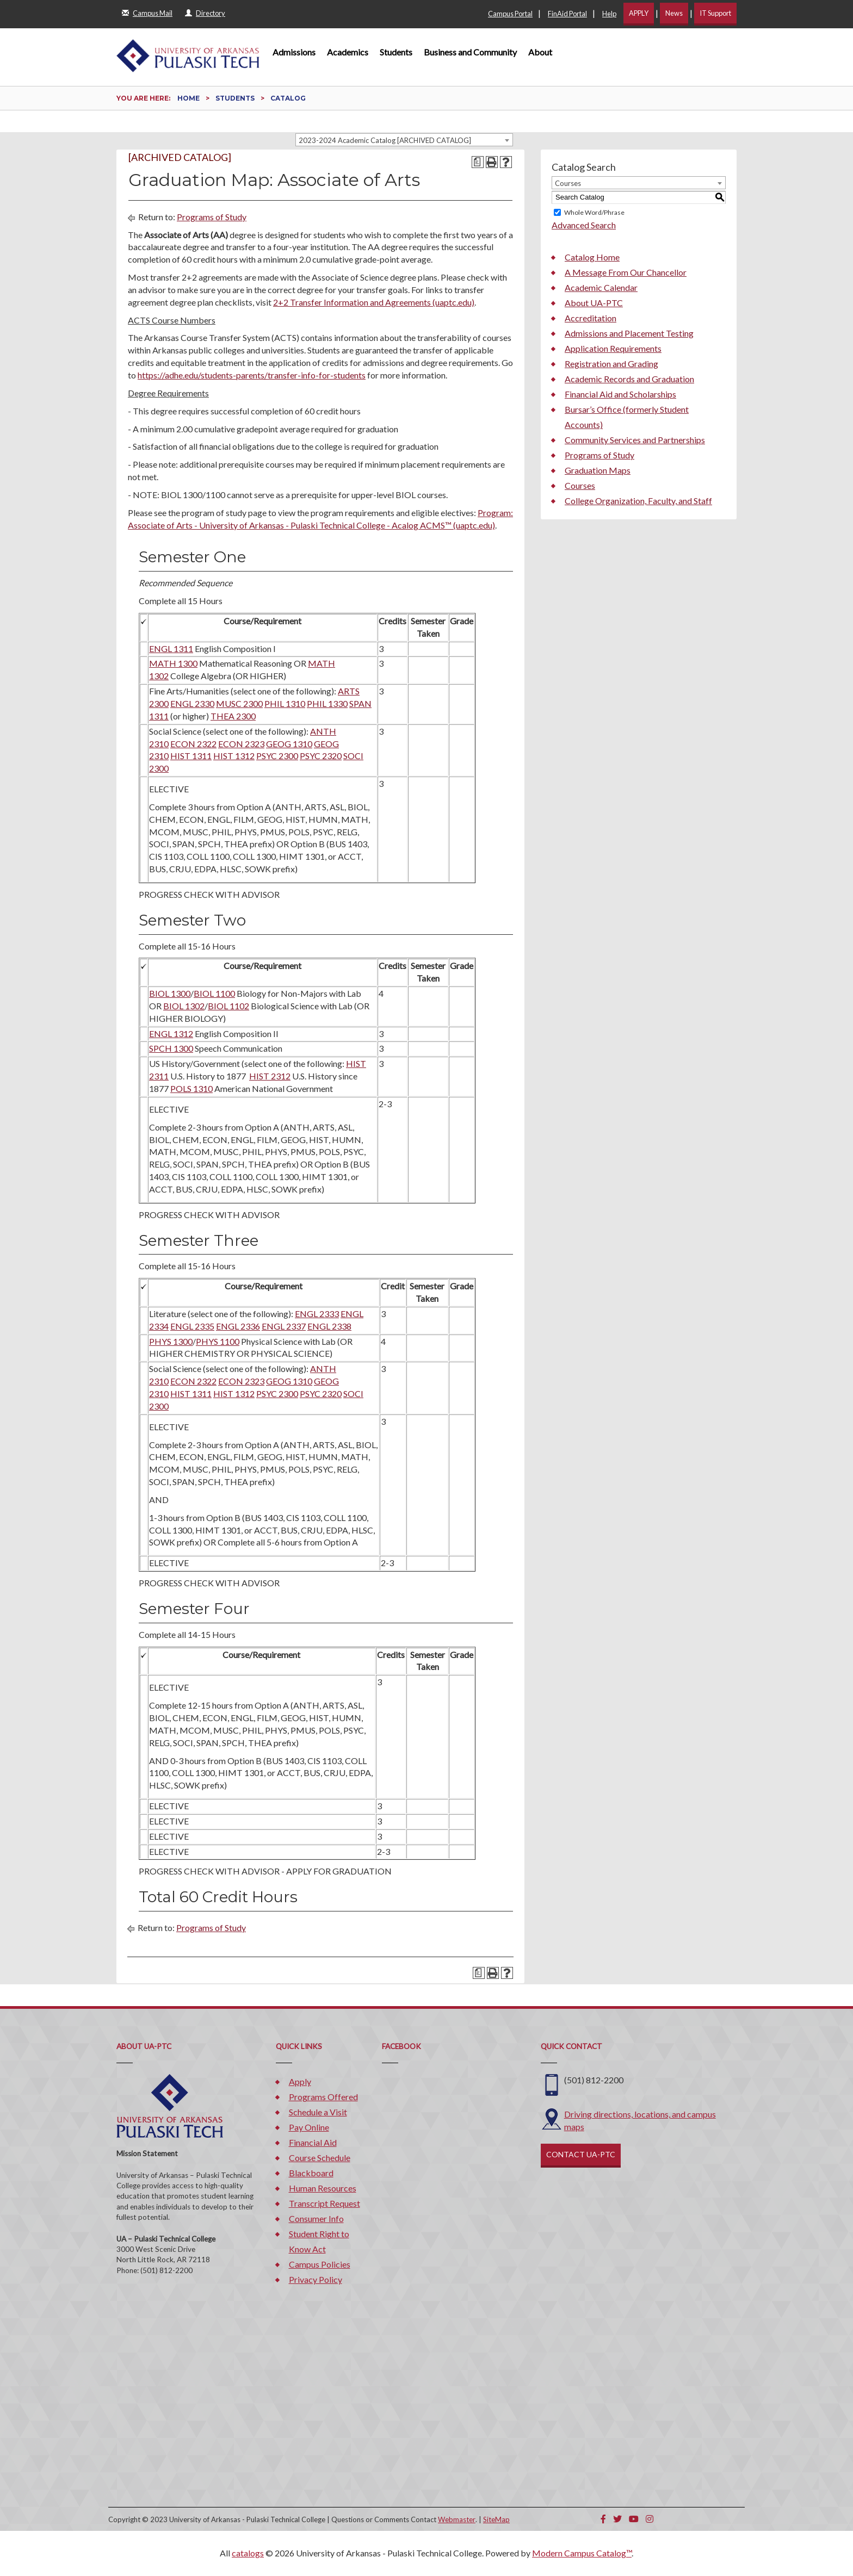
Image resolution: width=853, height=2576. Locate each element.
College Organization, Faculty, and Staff (638, 500)
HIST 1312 (234, 755)
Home (188, 98)
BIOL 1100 (214, 993)
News (674, 13)
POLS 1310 (191, 1088)
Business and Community (470, 52)
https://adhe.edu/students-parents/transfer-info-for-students (252, 375)
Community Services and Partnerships (635, 439)
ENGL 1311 (171, 648)
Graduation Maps (598, 470)
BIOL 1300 (169, 993)
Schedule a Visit (318, 2112)
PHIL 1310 (284, 703)
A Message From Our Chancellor (626, 272)
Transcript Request (324, 2203)
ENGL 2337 (284, 1326)
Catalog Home (592, 257)
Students (396, 52)
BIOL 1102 (228, 1006)
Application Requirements (613, 348)
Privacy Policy (315, 2279)
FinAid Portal (567, 13)
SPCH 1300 (171, 1048)
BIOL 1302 (184, 1006)
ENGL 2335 (192, 1326)
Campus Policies (319, 2264)
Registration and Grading (611, 363)
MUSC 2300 (239, 703)
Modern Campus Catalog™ (582, 2553)
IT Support (715, 13)
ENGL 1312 (171, 1033)
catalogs (248, 2553)
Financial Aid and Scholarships (620, 394)
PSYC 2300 (277, 755)
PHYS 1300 (171, 1341)
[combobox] (404, 139)
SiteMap (496, 2519)
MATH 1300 (173, 663)
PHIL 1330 (327, 703)
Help (609, 13)
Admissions (294, 52)
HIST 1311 (191, 755)
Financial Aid (313, 2142)
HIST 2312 (269, 1076)
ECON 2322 (193, 743)
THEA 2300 (233, 716)
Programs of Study (211, 217)
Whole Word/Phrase (594, 212)
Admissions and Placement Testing (629, 333)
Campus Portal (510, 13)
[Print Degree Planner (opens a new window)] (478, 162)
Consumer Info (316, 2218)
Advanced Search (584, 225)
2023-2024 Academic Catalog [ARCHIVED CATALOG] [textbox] (385, 140)
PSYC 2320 (321, 755)
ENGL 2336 (238, 1326)
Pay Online (309, 2127)
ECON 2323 (241, 743)
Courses (580, 485)
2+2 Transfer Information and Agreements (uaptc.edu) (373, 302)
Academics (347, 52)
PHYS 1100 (217, 1341)
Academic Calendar (601, 287)
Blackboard (311, 2173)
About (540, 52)
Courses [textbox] (568, 183)
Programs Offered (323, 2096)
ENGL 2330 (192, 703)
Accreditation (590, 318)
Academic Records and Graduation (629, 379)
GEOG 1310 (289, 743)
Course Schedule (319, 2157)
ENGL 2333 (317, 1313)
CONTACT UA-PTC (580, 2154)
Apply (300, 2081)
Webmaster (456, 2519)
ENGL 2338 (329, 1326)
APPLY (638, 13)
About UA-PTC (594, 302)
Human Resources (322, 2188)
